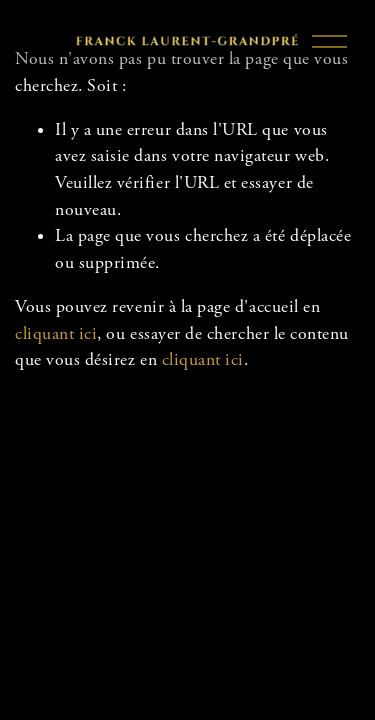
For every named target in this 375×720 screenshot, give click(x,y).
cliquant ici (56, 334)
